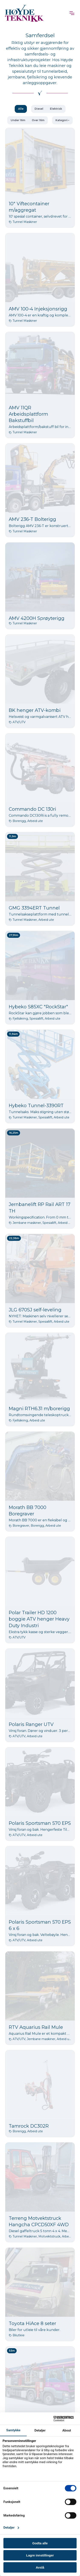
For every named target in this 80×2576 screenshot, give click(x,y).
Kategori (61, 120)
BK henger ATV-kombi (35, 723)
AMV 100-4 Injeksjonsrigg (38, 322)
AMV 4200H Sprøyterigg (36, 631)
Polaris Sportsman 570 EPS (40, 1836)
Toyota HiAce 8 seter (32, 2336)
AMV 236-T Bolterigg (32, 532)
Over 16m (38, 120)
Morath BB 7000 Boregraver (27, 1524)
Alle (20, 108)
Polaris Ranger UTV (31, 1737)
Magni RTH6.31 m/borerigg (39, 1421)
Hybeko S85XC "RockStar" (38, 1020)
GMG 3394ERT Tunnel (34, 921)
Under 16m (18, 120)
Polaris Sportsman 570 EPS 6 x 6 (40, 1938)
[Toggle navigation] (71, 13)
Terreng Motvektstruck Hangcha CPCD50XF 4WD (39, 2234)
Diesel (39, 108)
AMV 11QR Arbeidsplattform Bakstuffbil (28, 427)
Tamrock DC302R (29, 2139)
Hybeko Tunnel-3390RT (36, 1118)
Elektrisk (56, 108)
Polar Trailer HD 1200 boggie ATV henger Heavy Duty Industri (39, 1632)
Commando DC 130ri (32, 822)
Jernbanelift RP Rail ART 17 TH (39, 1221)
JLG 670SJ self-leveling (35, 1323)
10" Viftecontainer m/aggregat (29, 220)
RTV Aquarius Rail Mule (36, 2040)
